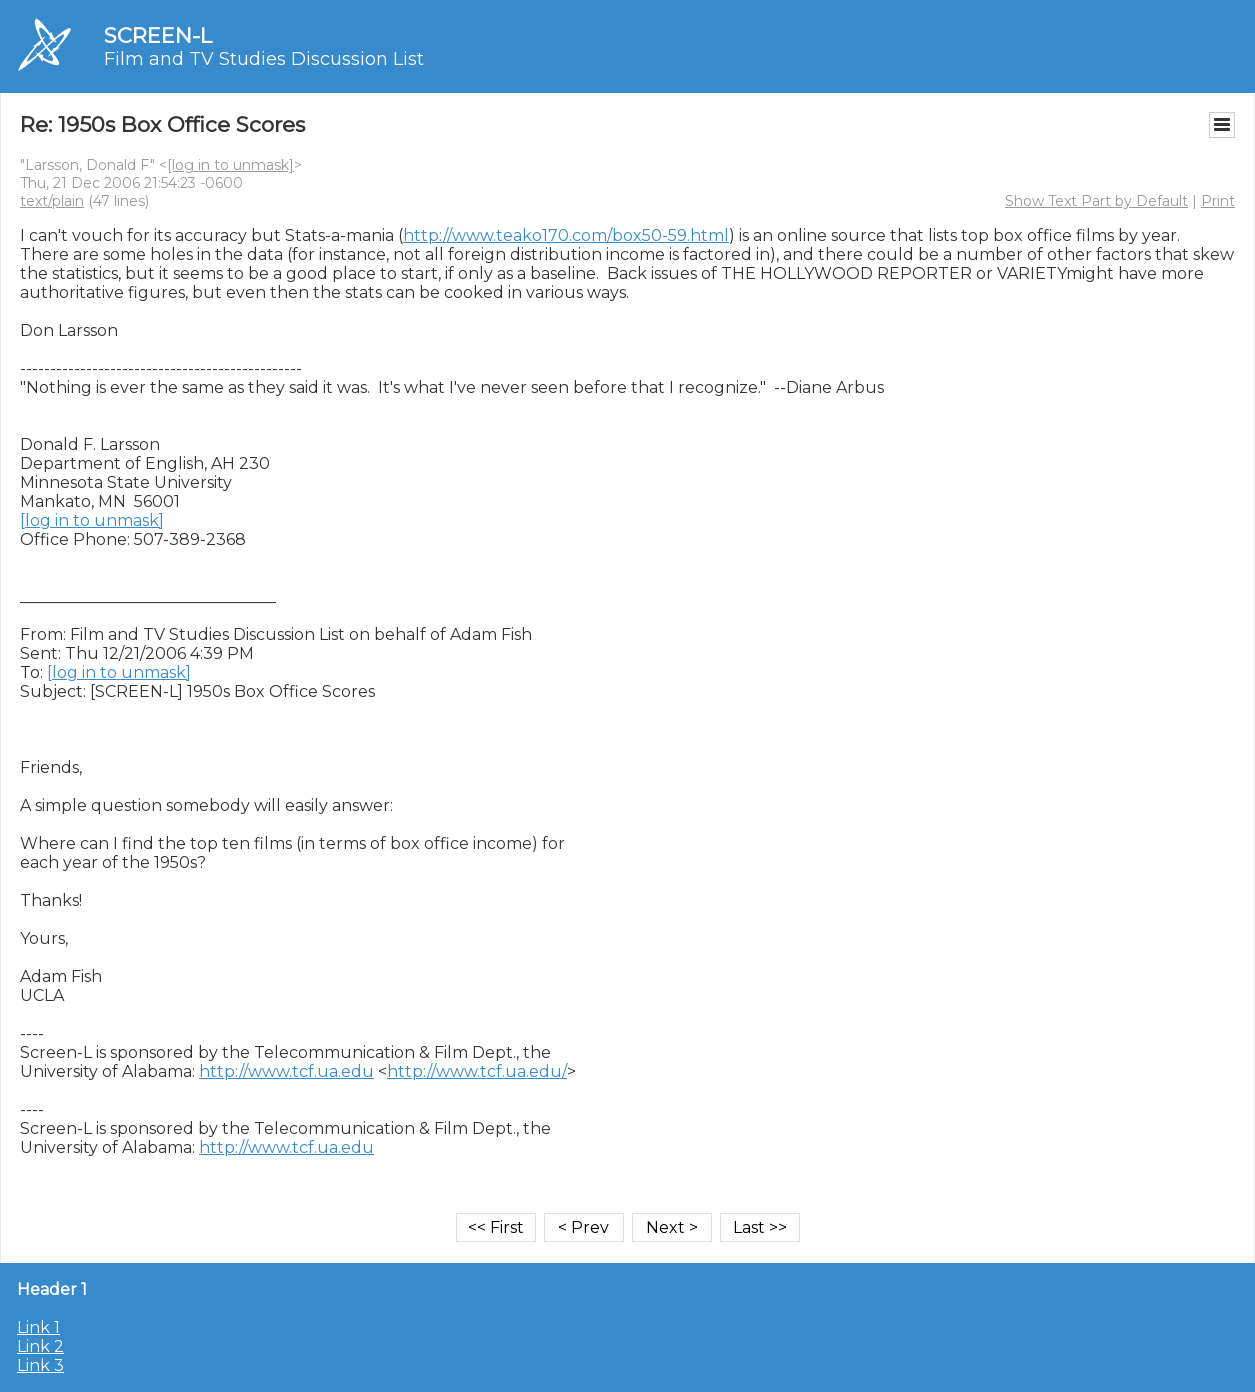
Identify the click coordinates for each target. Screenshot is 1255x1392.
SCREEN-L (158, 35)
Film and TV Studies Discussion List (264, 59)
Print (1218, 201)
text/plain (52, 201)
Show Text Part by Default (1096, 201)
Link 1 (38, 1327)
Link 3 (40, 1365)
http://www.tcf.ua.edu (286, 1071)
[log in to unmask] (230, 165)
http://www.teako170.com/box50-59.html (566, 235)
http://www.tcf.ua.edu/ (477, 1071)
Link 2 (40, 1346)
